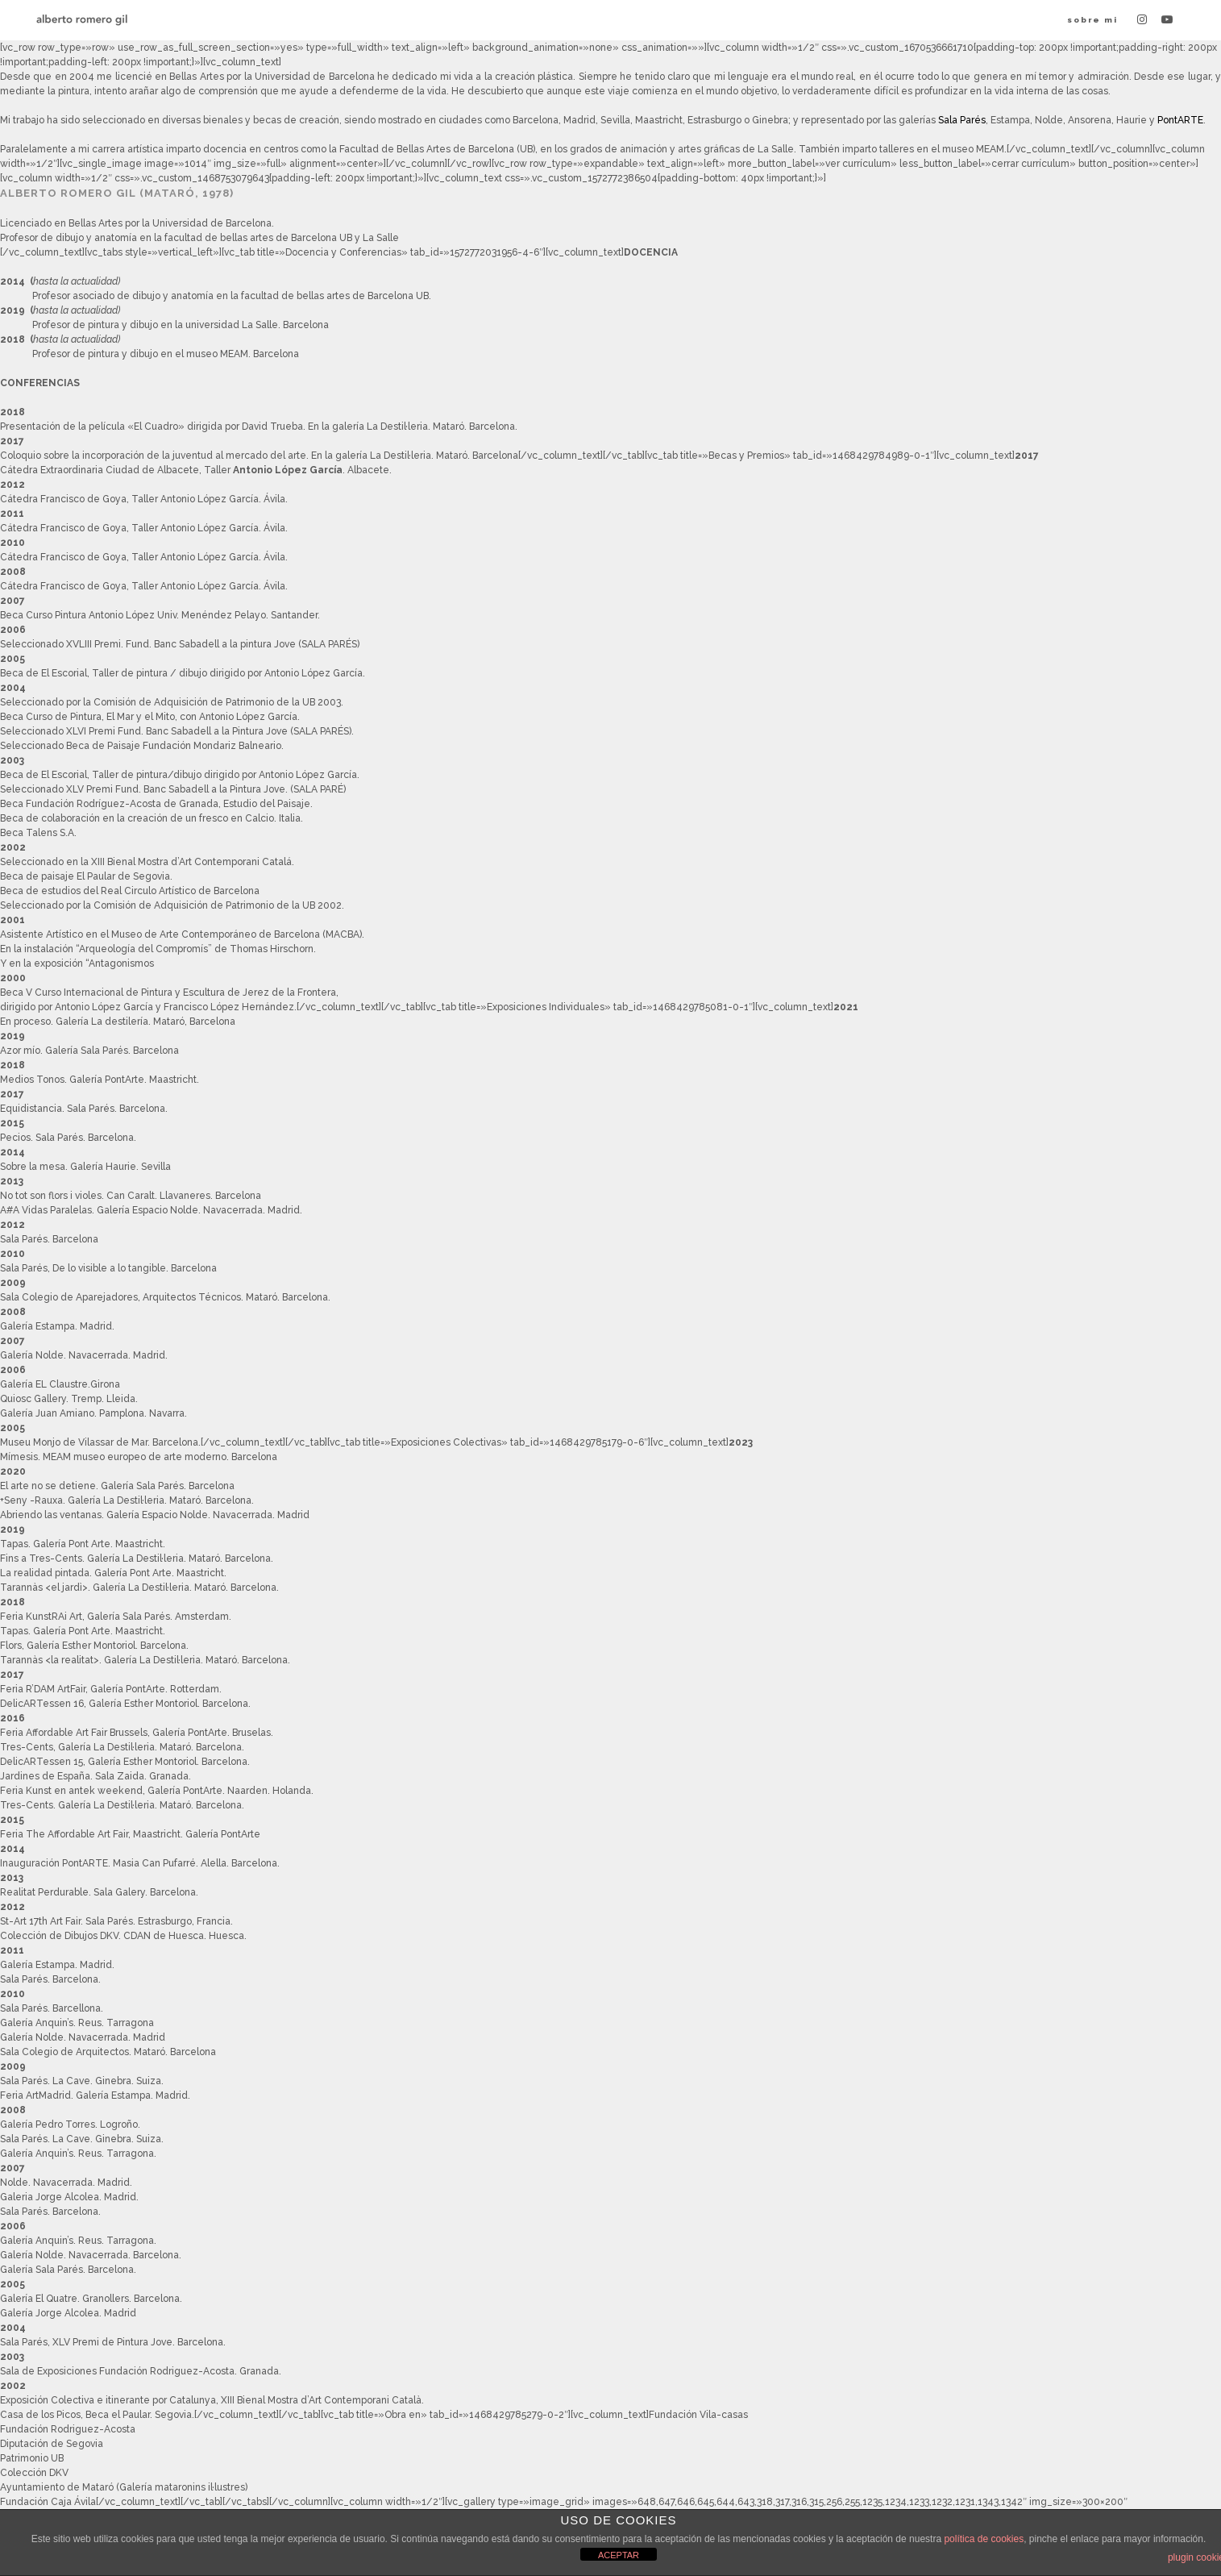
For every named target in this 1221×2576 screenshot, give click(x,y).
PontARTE (1180, 120)
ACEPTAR (618, 2555)
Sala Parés (962, 120)
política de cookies (984, 2539)
